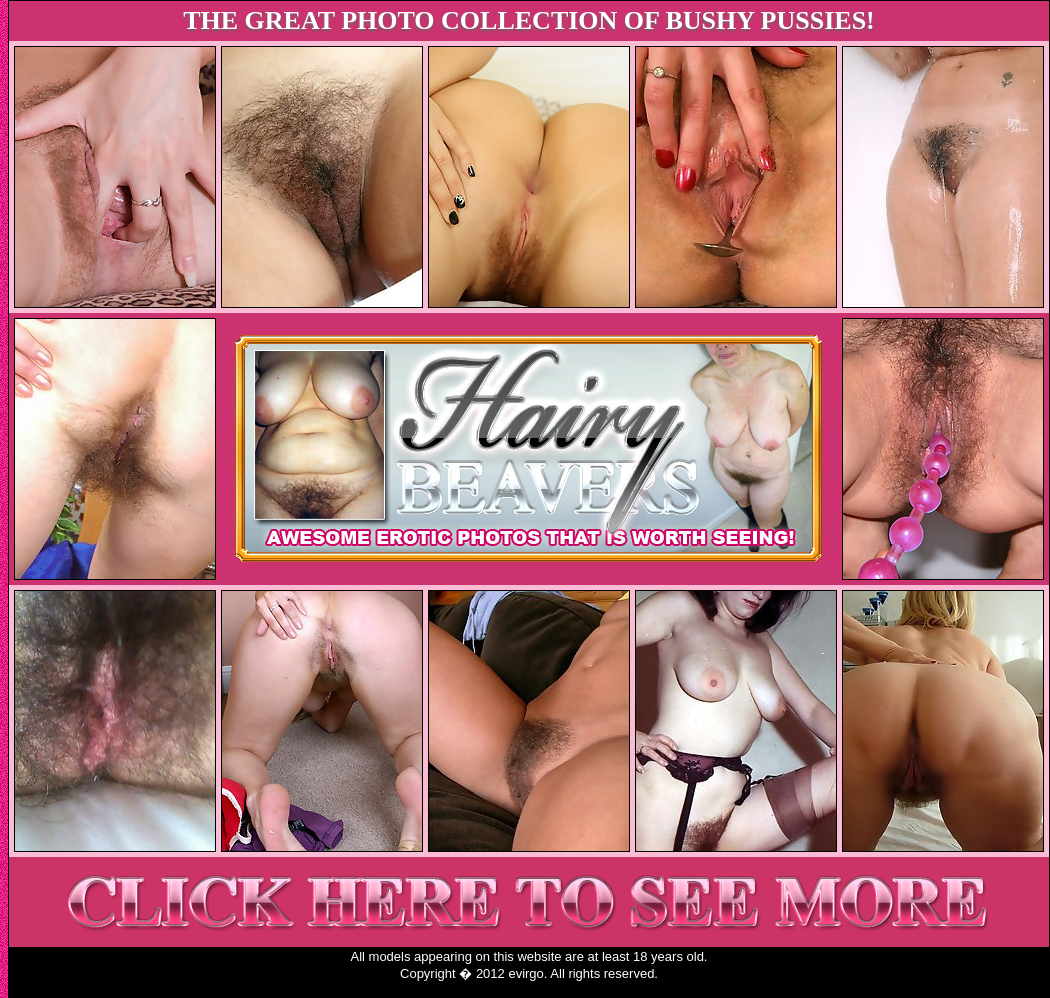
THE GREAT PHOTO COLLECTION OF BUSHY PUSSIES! (529, 20)
